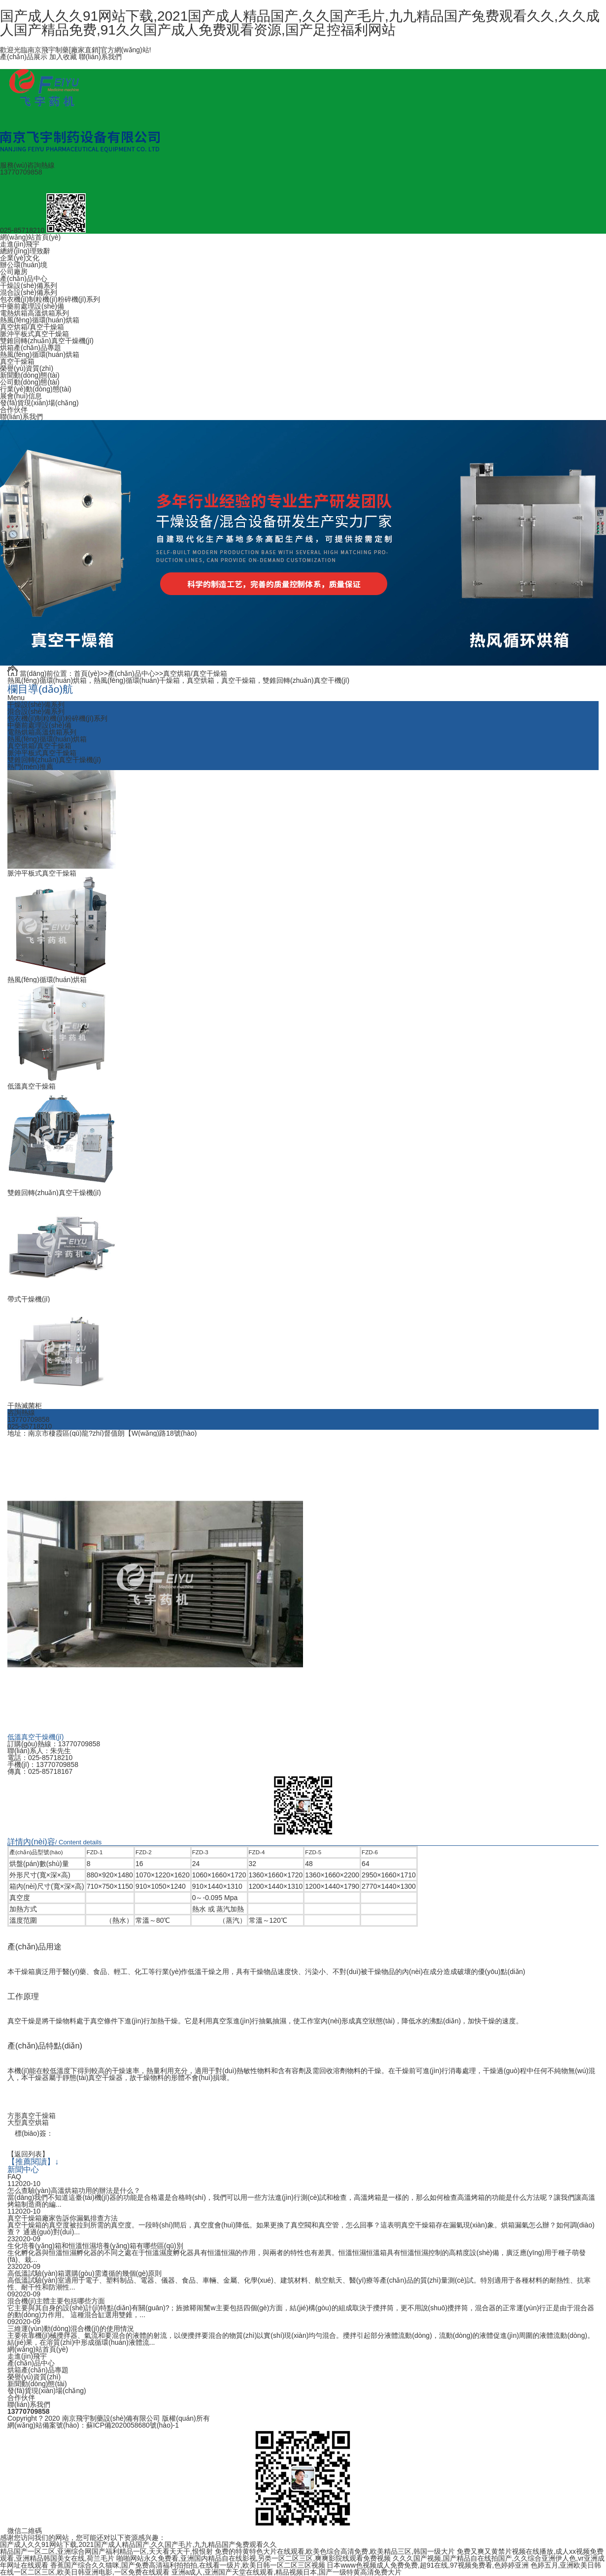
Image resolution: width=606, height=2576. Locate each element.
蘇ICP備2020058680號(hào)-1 (132, 2425)
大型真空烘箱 (28, 2122)
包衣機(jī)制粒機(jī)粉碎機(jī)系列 (50, 299)
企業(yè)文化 (19, 258)
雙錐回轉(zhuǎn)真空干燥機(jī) (47, 341)
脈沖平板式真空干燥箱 (34, 334)
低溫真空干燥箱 (31, 1086)
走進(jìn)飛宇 (19, 244)
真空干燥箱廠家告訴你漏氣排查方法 (62, 2218)
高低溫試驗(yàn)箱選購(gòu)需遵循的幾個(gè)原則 (84, 2273)
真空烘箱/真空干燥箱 (32, 327)
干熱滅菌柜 (24, 1406)
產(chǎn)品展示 (23, 57)
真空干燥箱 (17, 361)
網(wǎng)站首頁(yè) (30, 237)
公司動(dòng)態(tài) (30, 382)
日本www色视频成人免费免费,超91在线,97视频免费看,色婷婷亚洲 (427, 2565)
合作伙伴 (14, 410)
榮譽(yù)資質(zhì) (26, 368)
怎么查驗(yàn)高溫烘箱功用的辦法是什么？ (73, 2190)
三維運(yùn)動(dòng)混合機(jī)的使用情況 (70, 2328)
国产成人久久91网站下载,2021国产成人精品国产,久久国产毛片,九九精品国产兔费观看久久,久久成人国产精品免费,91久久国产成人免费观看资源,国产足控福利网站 (300, 22)
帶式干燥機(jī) (28, 1299)
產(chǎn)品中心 (23, 278)
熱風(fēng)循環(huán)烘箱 (39, 320)
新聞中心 (23, 2169)
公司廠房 (14, 272)
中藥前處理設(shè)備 (32, 306)
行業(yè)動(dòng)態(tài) (35, 389)
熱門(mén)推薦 (30, 767)
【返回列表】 (28, 2154)
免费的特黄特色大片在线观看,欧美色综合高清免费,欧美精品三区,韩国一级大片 (335, 2551)
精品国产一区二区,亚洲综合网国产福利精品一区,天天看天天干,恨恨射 (106, 2551)
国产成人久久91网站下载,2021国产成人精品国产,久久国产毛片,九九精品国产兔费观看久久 (138, 2544)
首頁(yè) (87, 673)
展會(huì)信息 (21, 396)
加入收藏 (63, 57)
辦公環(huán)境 (23, 265)
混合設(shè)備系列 (28, 292)
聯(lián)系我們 (100, 57)
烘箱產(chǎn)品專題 (30, 348)
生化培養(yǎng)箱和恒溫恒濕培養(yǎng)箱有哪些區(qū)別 (95, 2246)
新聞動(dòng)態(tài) (30, 375)
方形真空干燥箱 (31, 2115)
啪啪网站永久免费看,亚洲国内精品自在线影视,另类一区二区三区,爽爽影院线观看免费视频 (253, 2558)
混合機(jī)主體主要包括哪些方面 (56, 2301)
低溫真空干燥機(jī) (35, 1737)
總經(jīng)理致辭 (25, 251)
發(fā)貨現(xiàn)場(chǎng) (39, 403)
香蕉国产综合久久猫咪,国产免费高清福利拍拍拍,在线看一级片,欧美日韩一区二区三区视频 (187, 2565)
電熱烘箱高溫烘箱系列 (34, 313)
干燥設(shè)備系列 (28, 285)
